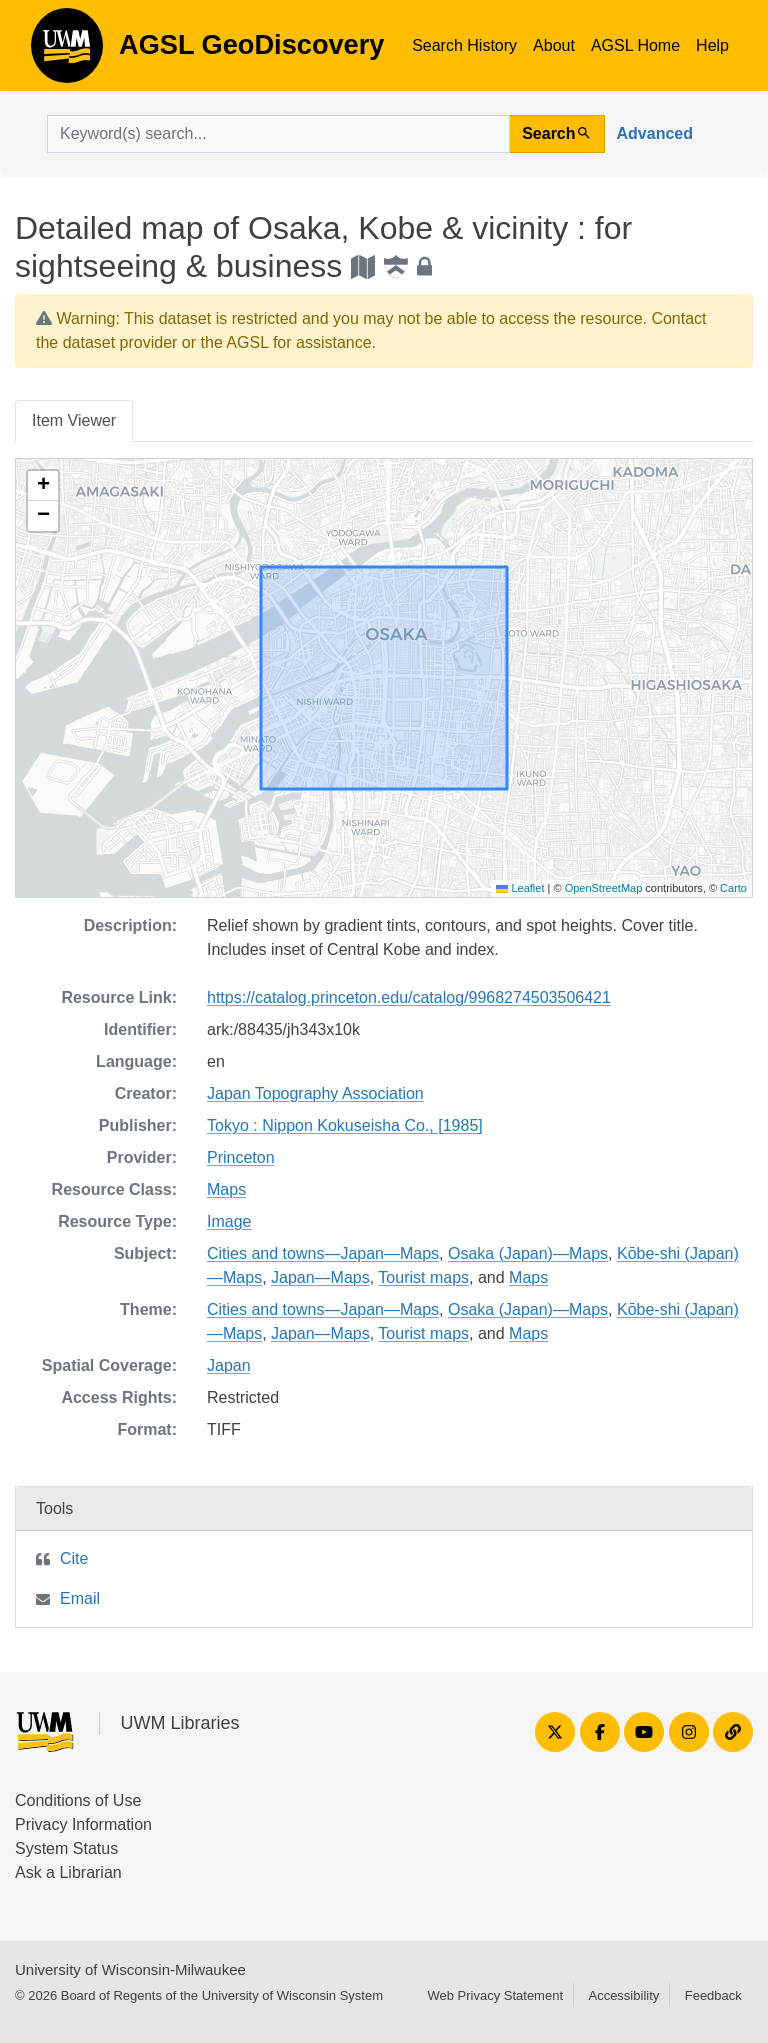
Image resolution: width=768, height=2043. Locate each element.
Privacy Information (83, 1824)
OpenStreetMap (604, 888)
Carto (733, 888)
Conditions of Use (78, 1800)
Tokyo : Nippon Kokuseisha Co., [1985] (345, 1125)
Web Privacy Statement (495, 1995)
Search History (464, 45)
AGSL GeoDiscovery (67, 52)
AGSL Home (635, 45)
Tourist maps (423, 1277)
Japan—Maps (320, 1277)
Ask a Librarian (68, 1872)
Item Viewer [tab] (74, 420)
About (554, 45)
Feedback (713, 1995)
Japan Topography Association (315, 1093)
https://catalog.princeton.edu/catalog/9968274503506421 (409, 997)
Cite (74, 1558)
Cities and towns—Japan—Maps (323, 1253)
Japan (229, 1365)
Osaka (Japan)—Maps (528, 1253)
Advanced (655, 133)
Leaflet (520, 888)
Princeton (241, 1157)
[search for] (278, 134)
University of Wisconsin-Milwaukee (130, 1969)
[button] (43, 486)
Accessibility (623, 1995)
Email (80, 1598)
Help (712, 45)
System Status (66, 1848)
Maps (226, 1189)
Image (229, 1221)
